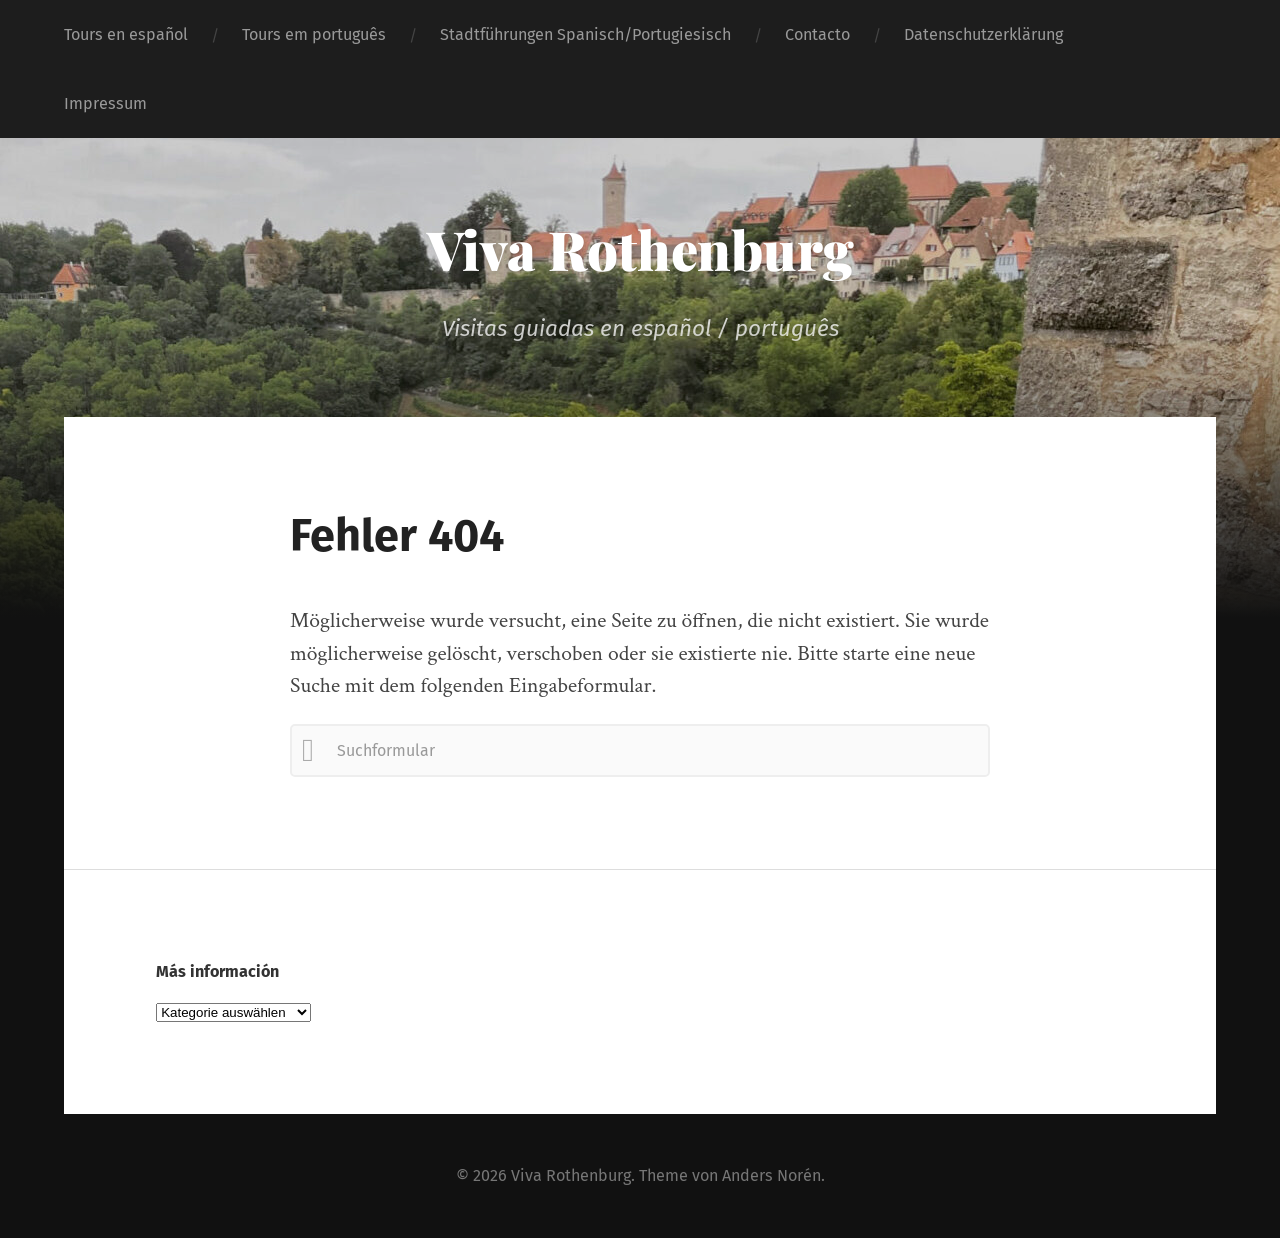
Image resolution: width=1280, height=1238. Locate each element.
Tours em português (314, 34)
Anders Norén (771, 1175)
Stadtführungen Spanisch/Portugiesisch (585, 34)
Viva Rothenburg (640, 249)
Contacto (817, 34)
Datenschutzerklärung (983, 34)
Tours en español (126, 34)
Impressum (105, 103)
